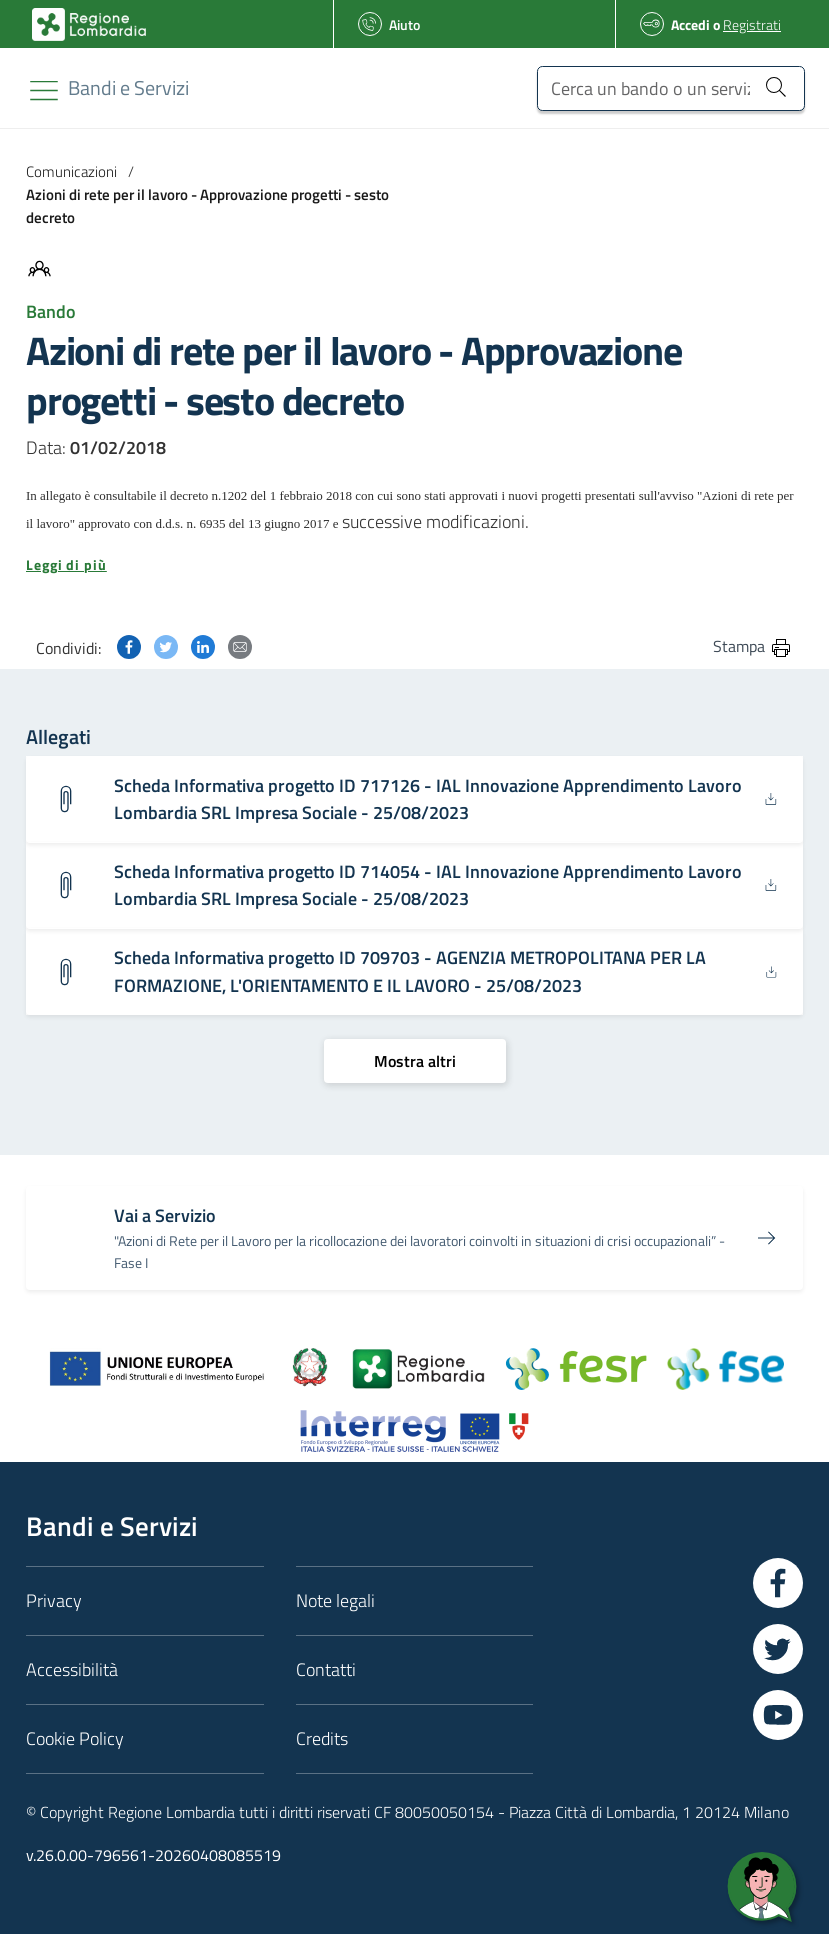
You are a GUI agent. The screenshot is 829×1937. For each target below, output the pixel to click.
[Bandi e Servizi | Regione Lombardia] (89, 24)
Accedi (690, 24)
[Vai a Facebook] (778, 1586)
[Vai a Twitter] (778, 1652)
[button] (414, 565)
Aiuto (404, 24)
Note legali (335, 1603)
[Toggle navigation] (44, 90)
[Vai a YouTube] (778, 1718)
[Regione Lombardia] (128, 87)
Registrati (752, 24)
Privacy (54, 1603)
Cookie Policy (75, 1741)
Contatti (326, 1672)
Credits (322, 1741)
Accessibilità (72, 1672)
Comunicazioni (71, 171)
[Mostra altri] (415, 1063)
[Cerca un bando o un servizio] (671, 88)
